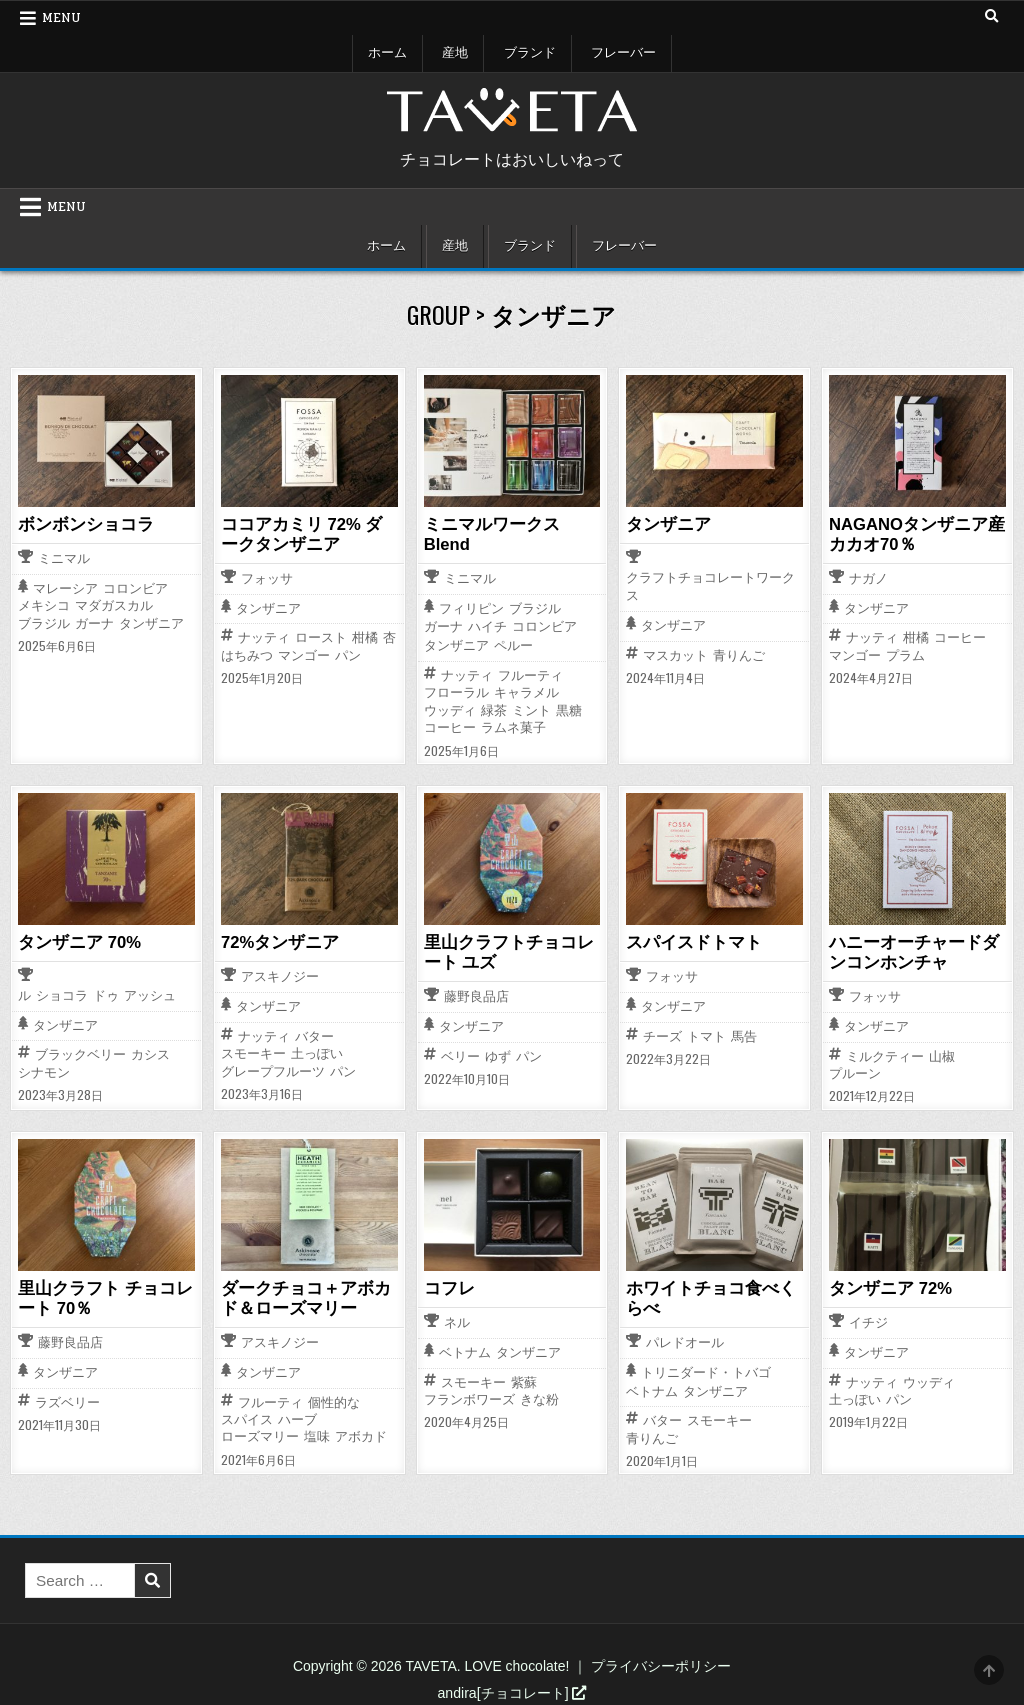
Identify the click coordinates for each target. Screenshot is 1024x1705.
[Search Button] (991, 17)
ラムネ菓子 (513, 726)
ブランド (530, 53)
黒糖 (569, 709)
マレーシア (65, 587)
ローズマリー (260, 1433)
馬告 (744, 1034)
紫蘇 (524, 1378)
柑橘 (365, 636)
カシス (150, 1052)
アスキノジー (280, 975)
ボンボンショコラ (82, 524)
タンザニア (151, 622)
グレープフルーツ (273, 1069)
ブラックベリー (80, 1052)
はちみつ (247, 654)
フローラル (456, 691)
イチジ (868, 1320)
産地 (455, 53)
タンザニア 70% (76, 941)
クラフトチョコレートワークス (710, 586)
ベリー (460, 1053)
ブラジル (44, 622)
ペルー (513, 645)
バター (314, 1034)
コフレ (448, 1286)
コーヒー (450, 726)
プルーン (855, 1071)
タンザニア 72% (887, 1286)
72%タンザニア (277, 941)
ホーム (387, 53)
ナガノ (868, 578)
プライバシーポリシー (661, 1663)
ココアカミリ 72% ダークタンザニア (305, 533)
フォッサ (267, 578)
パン (348, 654)
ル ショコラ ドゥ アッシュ (97, 994)
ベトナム (465, 1350)
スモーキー (253, 1051)
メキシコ (44, 605)
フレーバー (623, 53)
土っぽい (317, 1051)
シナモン (44, 1070)
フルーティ (530, 674)
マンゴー (304, 654)
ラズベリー (67, 1398)
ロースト (321, 636)
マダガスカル (114, 605)
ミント (531, 709)
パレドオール (685, 1339)
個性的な (334, 1398)
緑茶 (494, 709)
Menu (61, 18)
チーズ (662, 1034)
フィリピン (471, 607)
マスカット (675, 654)
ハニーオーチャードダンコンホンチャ (917, 950)
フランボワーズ (469, 1396)
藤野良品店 (476, 995)
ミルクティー (885, 1053)
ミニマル (64, 558)
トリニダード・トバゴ (706, 1369)
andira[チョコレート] (512, 1689)
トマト (706, 1034)
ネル (457, 1320)
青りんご (739, 654)
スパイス (247, 1415)
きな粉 (539, 1396)
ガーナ (94, 622)
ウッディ (450, 709)
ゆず (498, 1053)
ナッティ (264, 636)
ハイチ (487, 626)
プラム (905, 654)
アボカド (361, 1433)
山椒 (942, 1053)
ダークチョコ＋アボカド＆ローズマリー (309, 1295)
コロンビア (135, 587)
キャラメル (526, 691)
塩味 (317, 1433)
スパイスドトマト (690, 941)
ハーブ (297, 1415)
